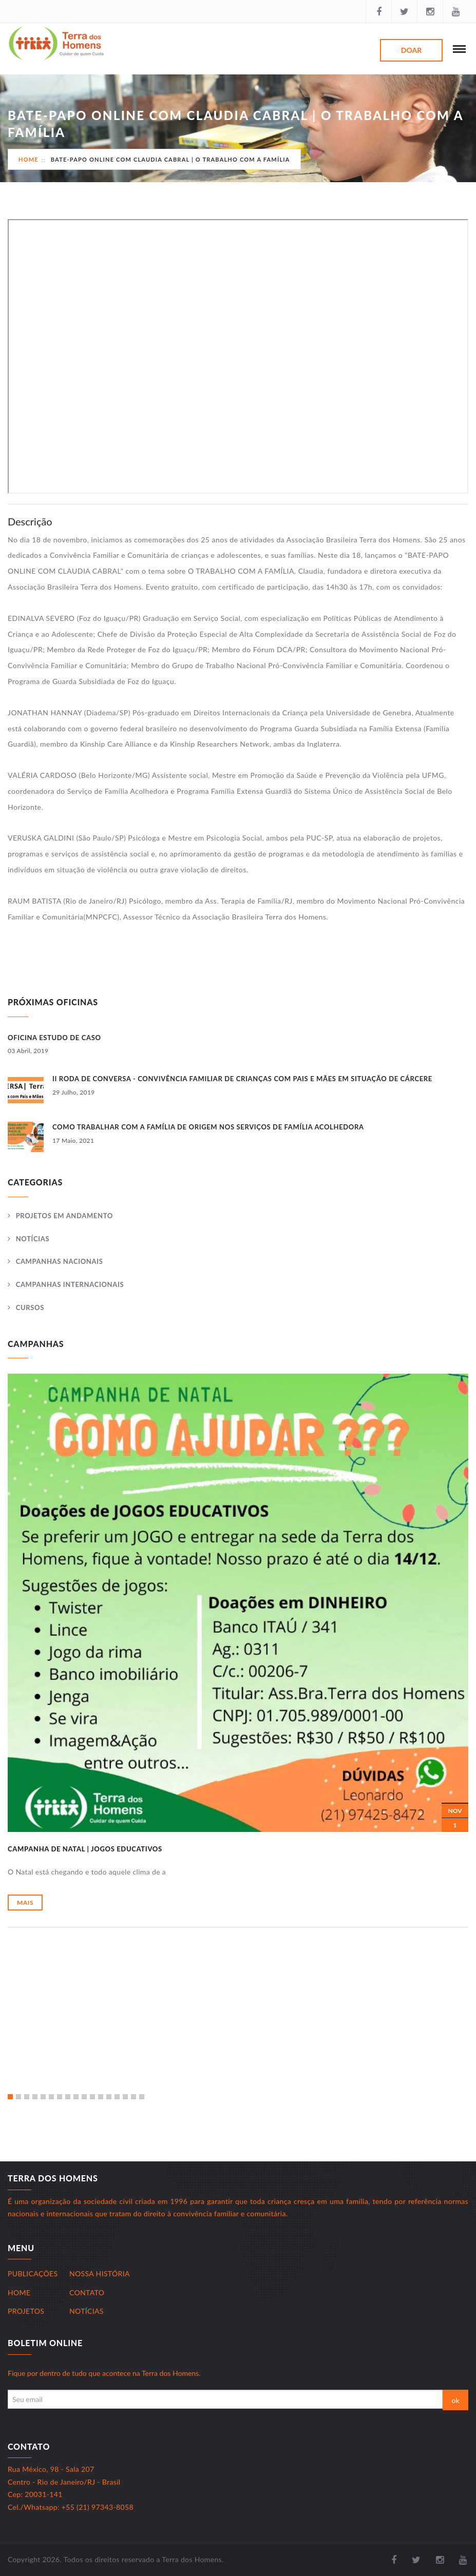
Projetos (26, 2311)
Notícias (33, 1239)
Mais (25, 1902)
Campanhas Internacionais (70, 1284)
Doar (411, 50)
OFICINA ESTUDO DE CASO (54, 1037)
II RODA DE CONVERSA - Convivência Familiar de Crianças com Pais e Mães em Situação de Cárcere (242, 1079)
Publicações (33, 2273)
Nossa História (99, 2273)
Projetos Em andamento (64, 1216)
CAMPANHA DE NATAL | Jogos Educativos (85, 1849)
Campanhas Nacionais (59, 1261)
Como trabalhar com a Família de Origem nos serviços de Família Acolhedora (208, 1127)
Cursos (30, 1307)
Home (28, 159)
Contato (86, 2292)
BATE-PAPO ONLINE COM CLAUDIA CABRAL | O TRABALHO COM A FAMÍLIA (170, 159)
